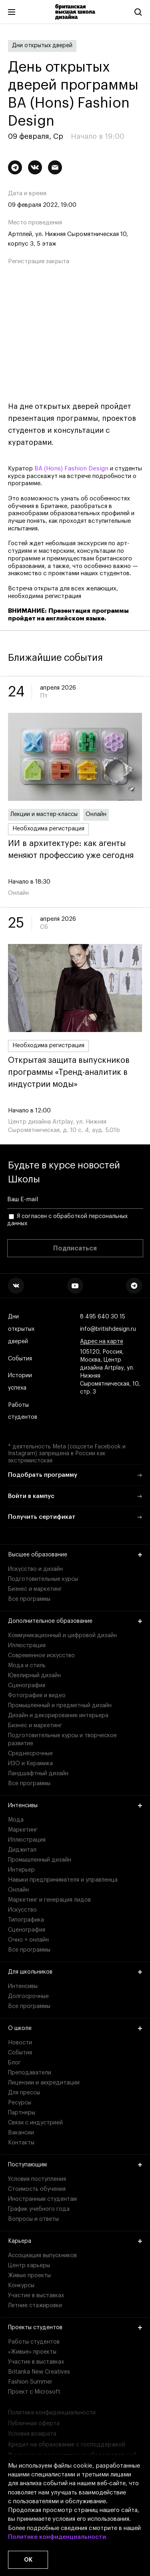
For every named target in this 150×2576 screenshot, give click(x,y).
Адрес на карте (101, 1342)
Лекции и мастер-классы (44, 814)
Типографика (26, 1920)
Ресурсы (19, 2103)
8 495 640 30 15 (102, 1317)
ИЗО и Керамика (30, 1763)
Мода (16, 1820)
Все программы (29, 1599)
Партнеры (21, 2113)
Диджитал (22, 1850)
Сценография (26, 1685)
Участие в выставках (36, 2295)
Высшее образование (75, 1555)
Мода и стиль (27, 1665)
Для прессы (24, 2093)
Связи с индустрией (35, 2123)
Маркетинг (23, 1830)
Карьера (75, 2241)
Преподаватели (29, 2073)
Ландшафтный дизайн (38, 1773)
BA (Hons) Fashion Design (71, 469)
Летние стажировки (35, 2305)
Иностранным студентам (42, 2199)
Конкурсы (21, 2285)
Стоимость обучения (37, 2189)
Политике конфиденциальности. (58, 2537)
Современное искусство (41, 1655)
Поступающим (75, 2165)
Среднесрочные (30, 1753)
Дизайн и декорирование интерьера (58, 1715)
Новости (20, 2043)
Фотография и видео (37, 1695)
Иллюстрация (27, 1645)
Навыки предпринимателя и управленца (63, 1880)
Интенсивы (75, 1805)
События (20, 1359)
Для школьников (75, 1972)
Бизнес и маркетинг (35, 1589)
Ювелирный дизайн (34, 1675)
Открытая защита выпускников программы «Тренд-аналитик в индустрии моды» (75, 1072)
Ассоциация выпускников (42, 2255)
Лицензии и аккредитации (44, 2083)
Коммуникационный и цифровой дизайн (62, 1635)
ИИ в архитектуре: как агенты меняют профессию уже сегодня (75, 850)
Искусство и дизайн (35, 1569)
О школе (75, 2028)
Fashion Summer (30, 2382)
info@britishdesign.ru (108, 1329)
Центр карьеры (29, 2265)
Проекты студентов (75, 2327)
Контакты (21, 2143)
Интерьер (21, 1870)
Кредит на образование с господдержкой (66, 2445)
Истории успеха (20, 1382)
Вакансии (21, 2133)
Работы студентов (22, 1411)
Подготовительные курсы (43, 1579)
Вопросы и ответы (33, 2219)
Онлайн (96, 814)
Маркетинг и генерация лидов (49, 1900)
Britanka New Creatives (39, 2372)
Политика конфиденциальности (52, 2413)
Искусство (22, 1910)
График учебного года (39, 2209)
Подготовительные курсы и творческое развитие (62, 1739)
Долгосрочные (28, 1996)
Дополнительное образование (75, 1621)
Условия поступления (37, 2179)
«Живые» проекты (32, 2352)
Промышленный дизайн (39, 1860)
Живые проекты (29, 2275)
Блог (14, 2063)
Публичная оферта (34, 2423)
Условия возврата (32, 2434)
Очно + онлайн (28, 1940)
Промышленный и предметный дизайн (60, 1705)
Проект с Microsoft (34, 2392)
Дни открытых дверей (42, 45)
